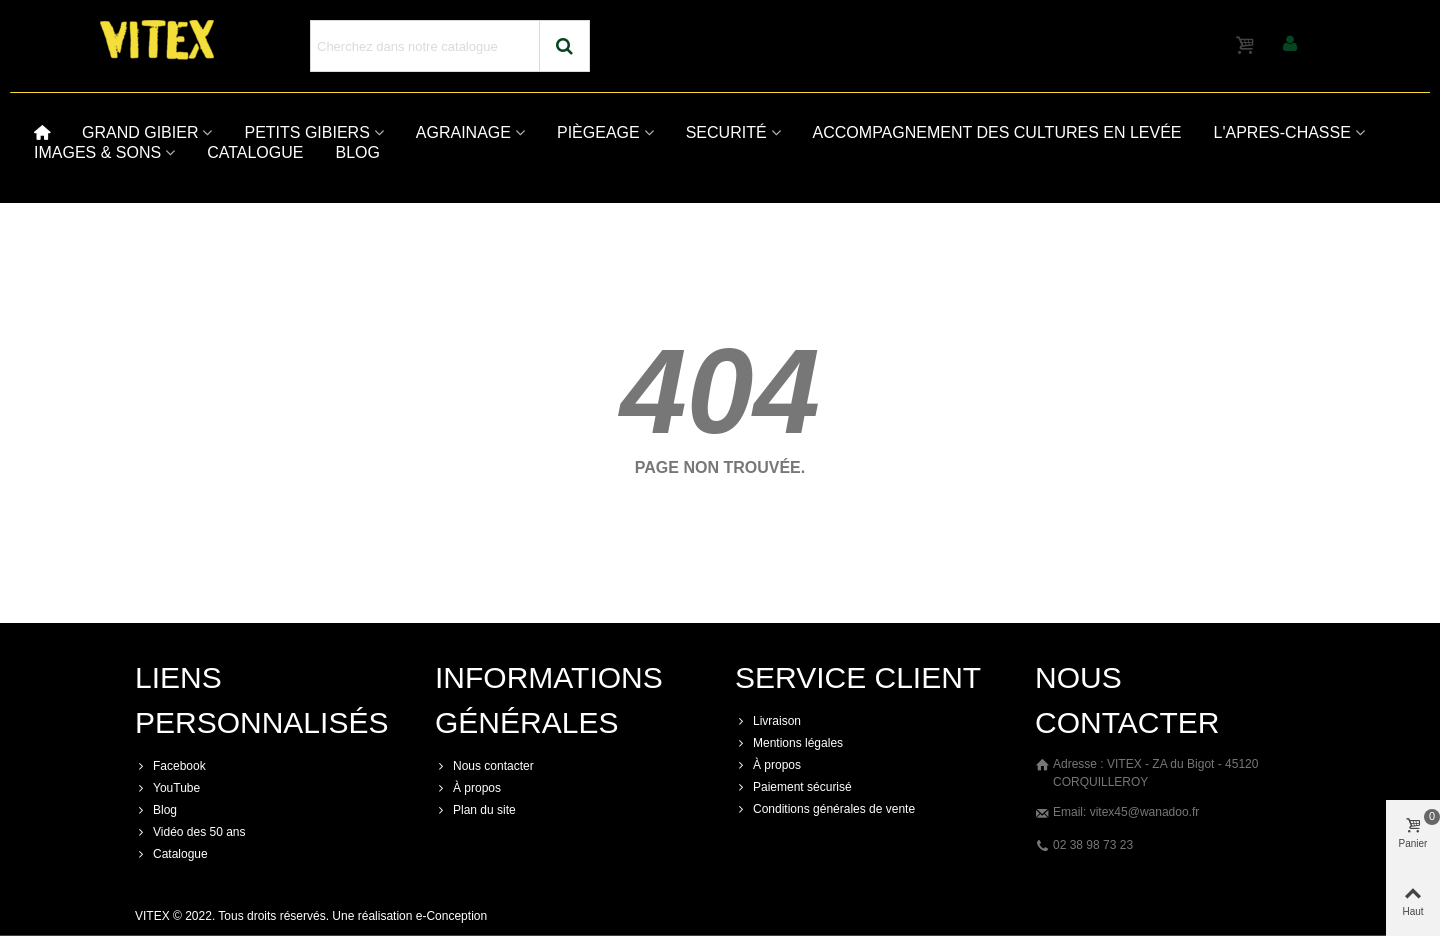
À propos (468, 788)
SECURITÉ (726, 132)
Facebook (170, 766)
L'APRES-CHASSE (1282, 132)
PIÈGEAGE (598, 132)
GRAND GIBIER (140, 132)
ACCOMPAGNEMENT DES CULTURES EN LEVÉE (997, 132)
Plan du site (475, 810)
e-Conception (451, 916)
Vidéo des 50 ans (190, 832)
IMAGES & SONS (97, 152)
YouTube (167, 788)
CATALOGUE (255, 152)
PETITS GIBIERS (306, 132)
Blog (156, 810)
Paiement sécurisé (793, 787)
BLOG (357, 152)
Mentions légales (789, 743)
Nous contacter (484, 766)
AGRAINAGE (463, 132)
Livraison (768, 721)
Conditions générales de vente (825, 809)
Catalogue (171, 854)
